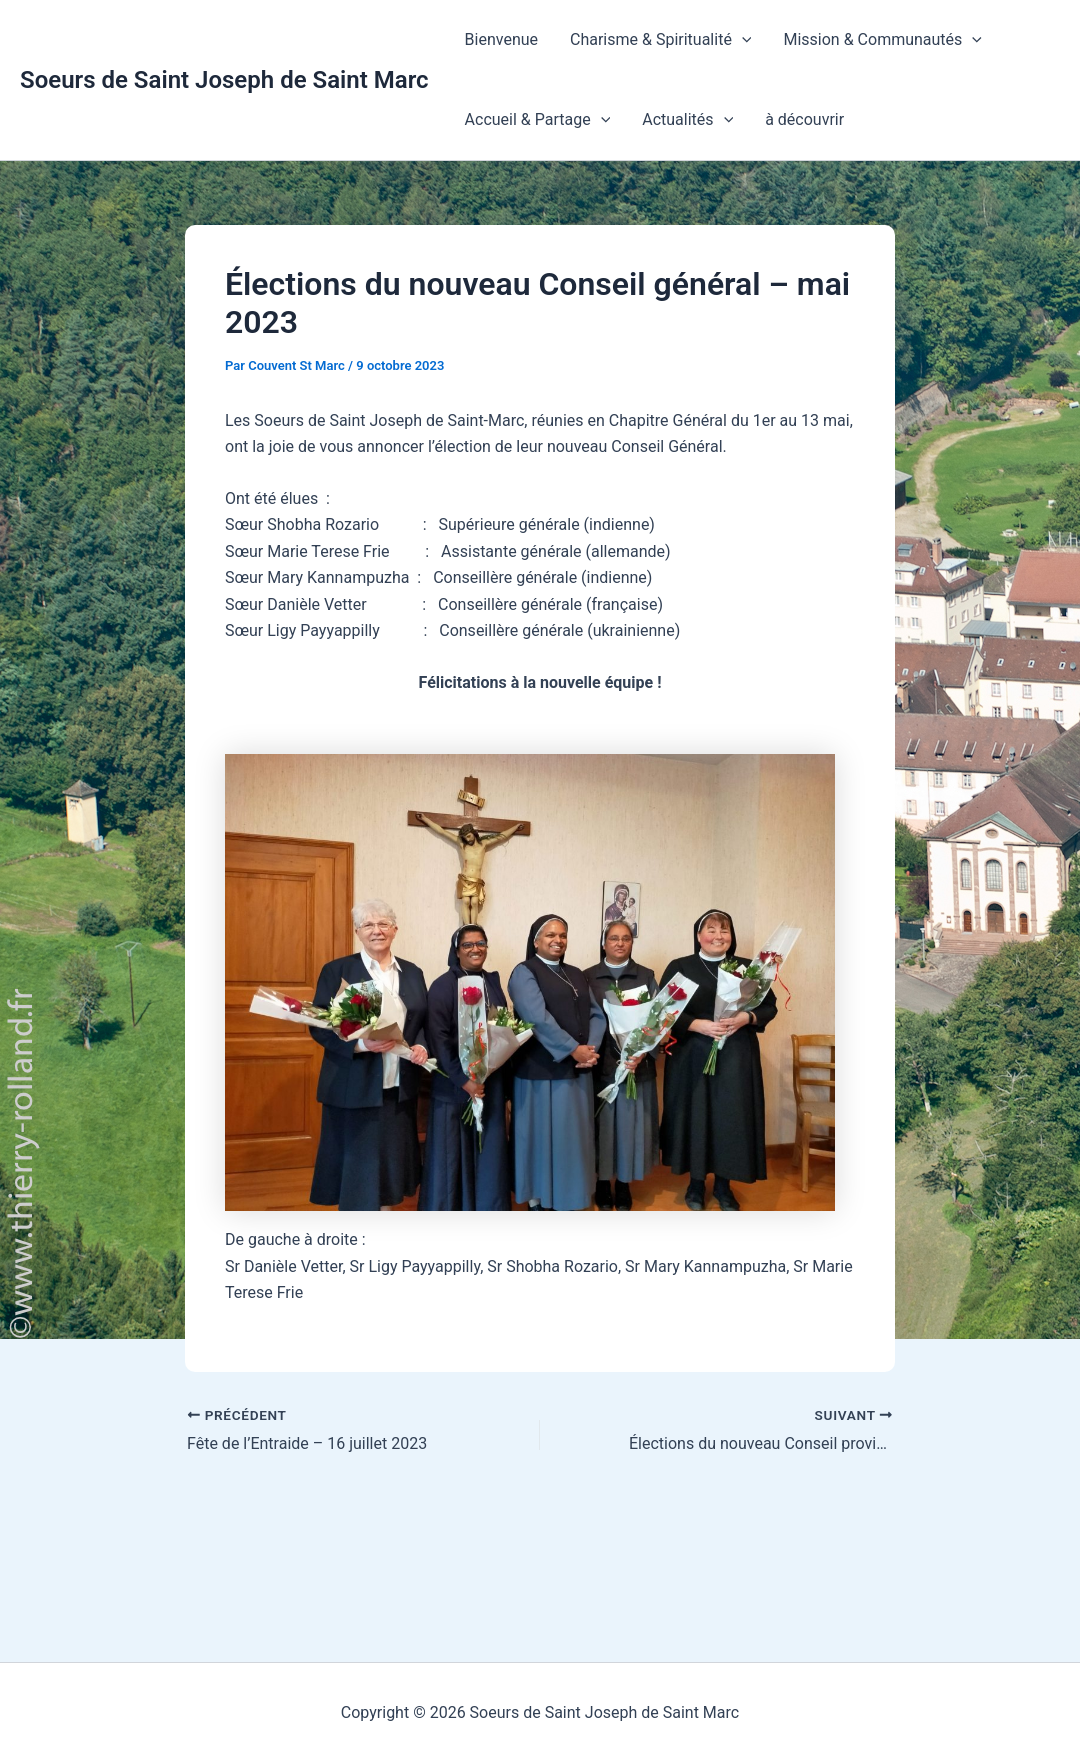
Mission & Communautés (882, 40)
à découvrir (804, 119)
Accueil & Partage (538, 120)
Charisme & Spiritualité (660, 40)
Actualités (687, 120)
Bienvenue (501, 39)
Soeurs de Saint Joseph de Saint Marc (224, 80)
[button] (742, 40)
